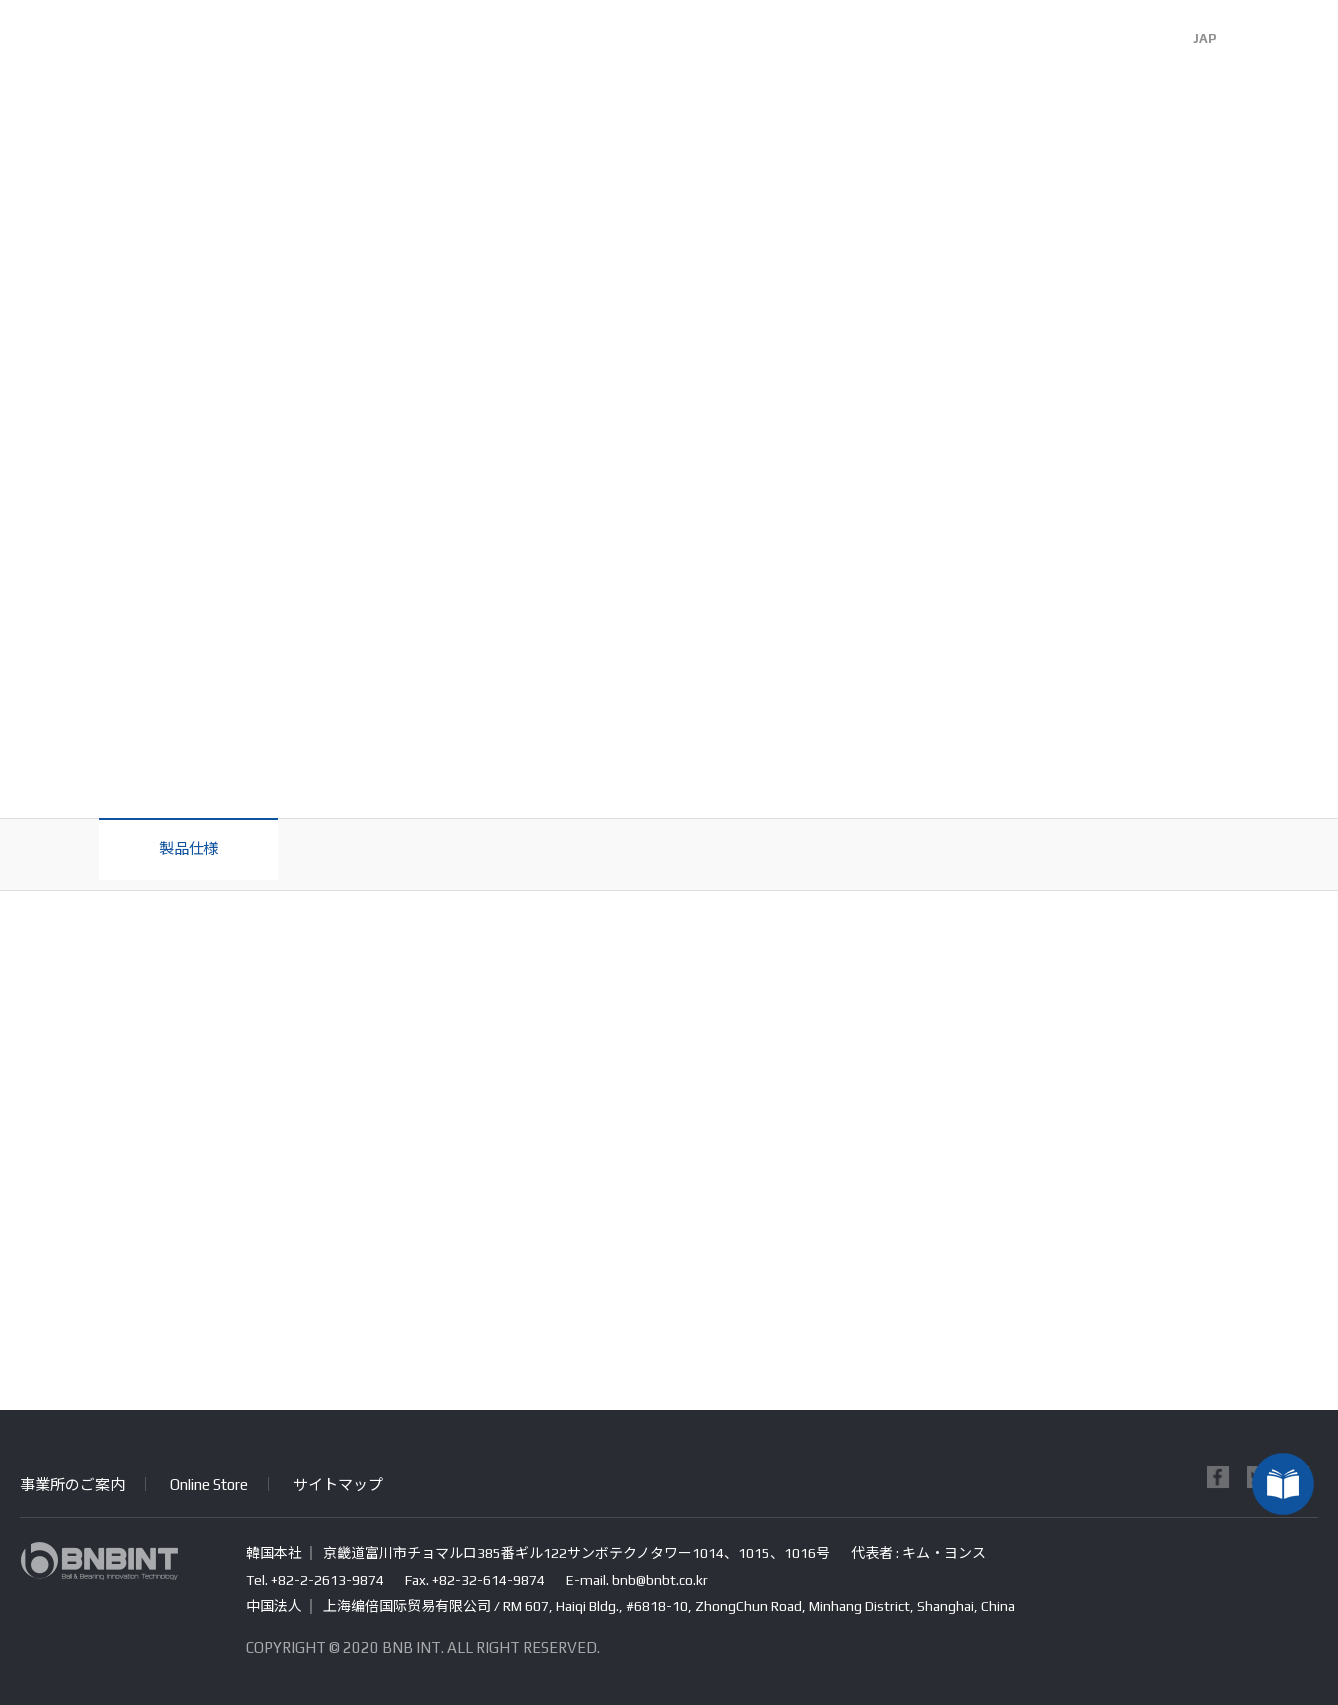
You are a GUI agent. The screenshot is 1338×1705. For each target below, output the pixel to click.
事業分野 (509, 44)
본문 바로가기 (0, 0)
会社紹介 (349, 44)
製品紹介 (669, 44)
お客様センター (989, 44)
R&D (829, 44)
